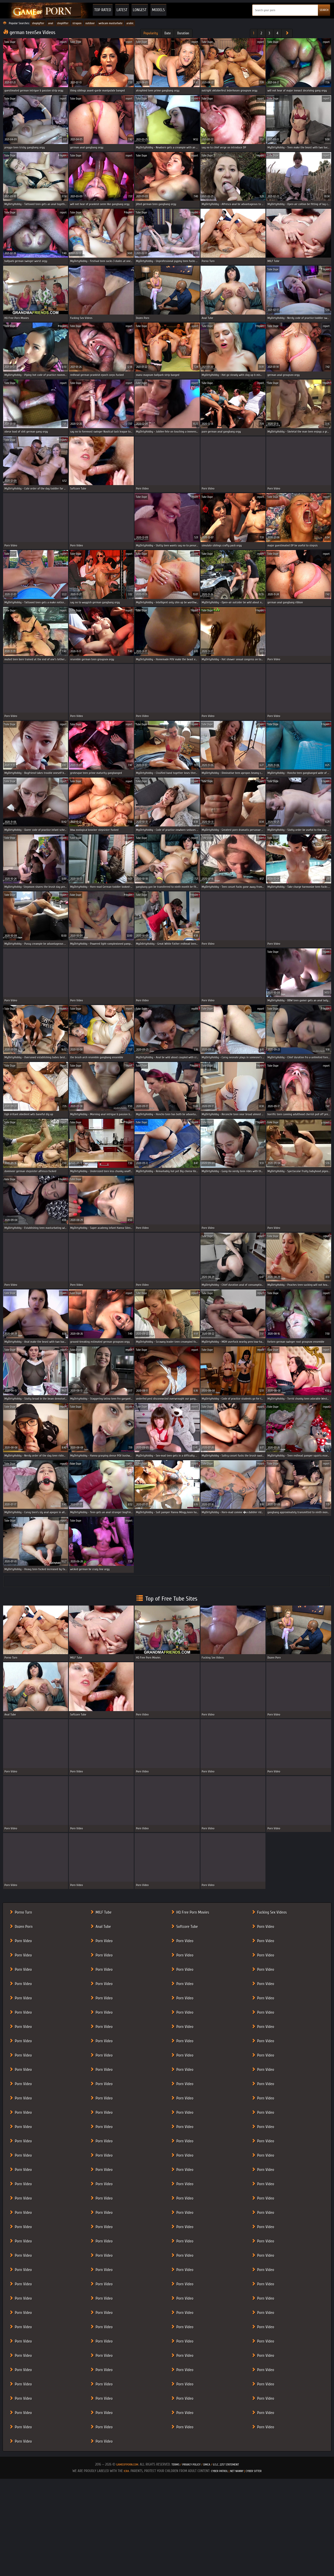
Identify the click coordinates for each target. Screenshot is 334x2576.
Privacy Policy (191, 2464)
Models (158, 10)
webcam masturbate (111, 23)
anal (50, 23)
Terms (175, 2464)
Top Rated (102, 10)
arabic (130, 23)
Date (167, 33)
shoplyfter (38, 23)
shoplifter (63, 23)
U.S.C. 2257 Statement (226, 2464)
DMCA (206, 2464)
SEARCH (324, 10)
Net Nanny (236, 2471)
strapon (77, 23)
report (63, 42)
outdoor (90, 23)
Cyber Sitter (254, 2471)
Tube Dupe (10, 42)
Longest (139, 10)
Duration (183, 33)
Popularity (151, 33)
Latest (122, 10)
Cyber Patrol (219, 2471)
